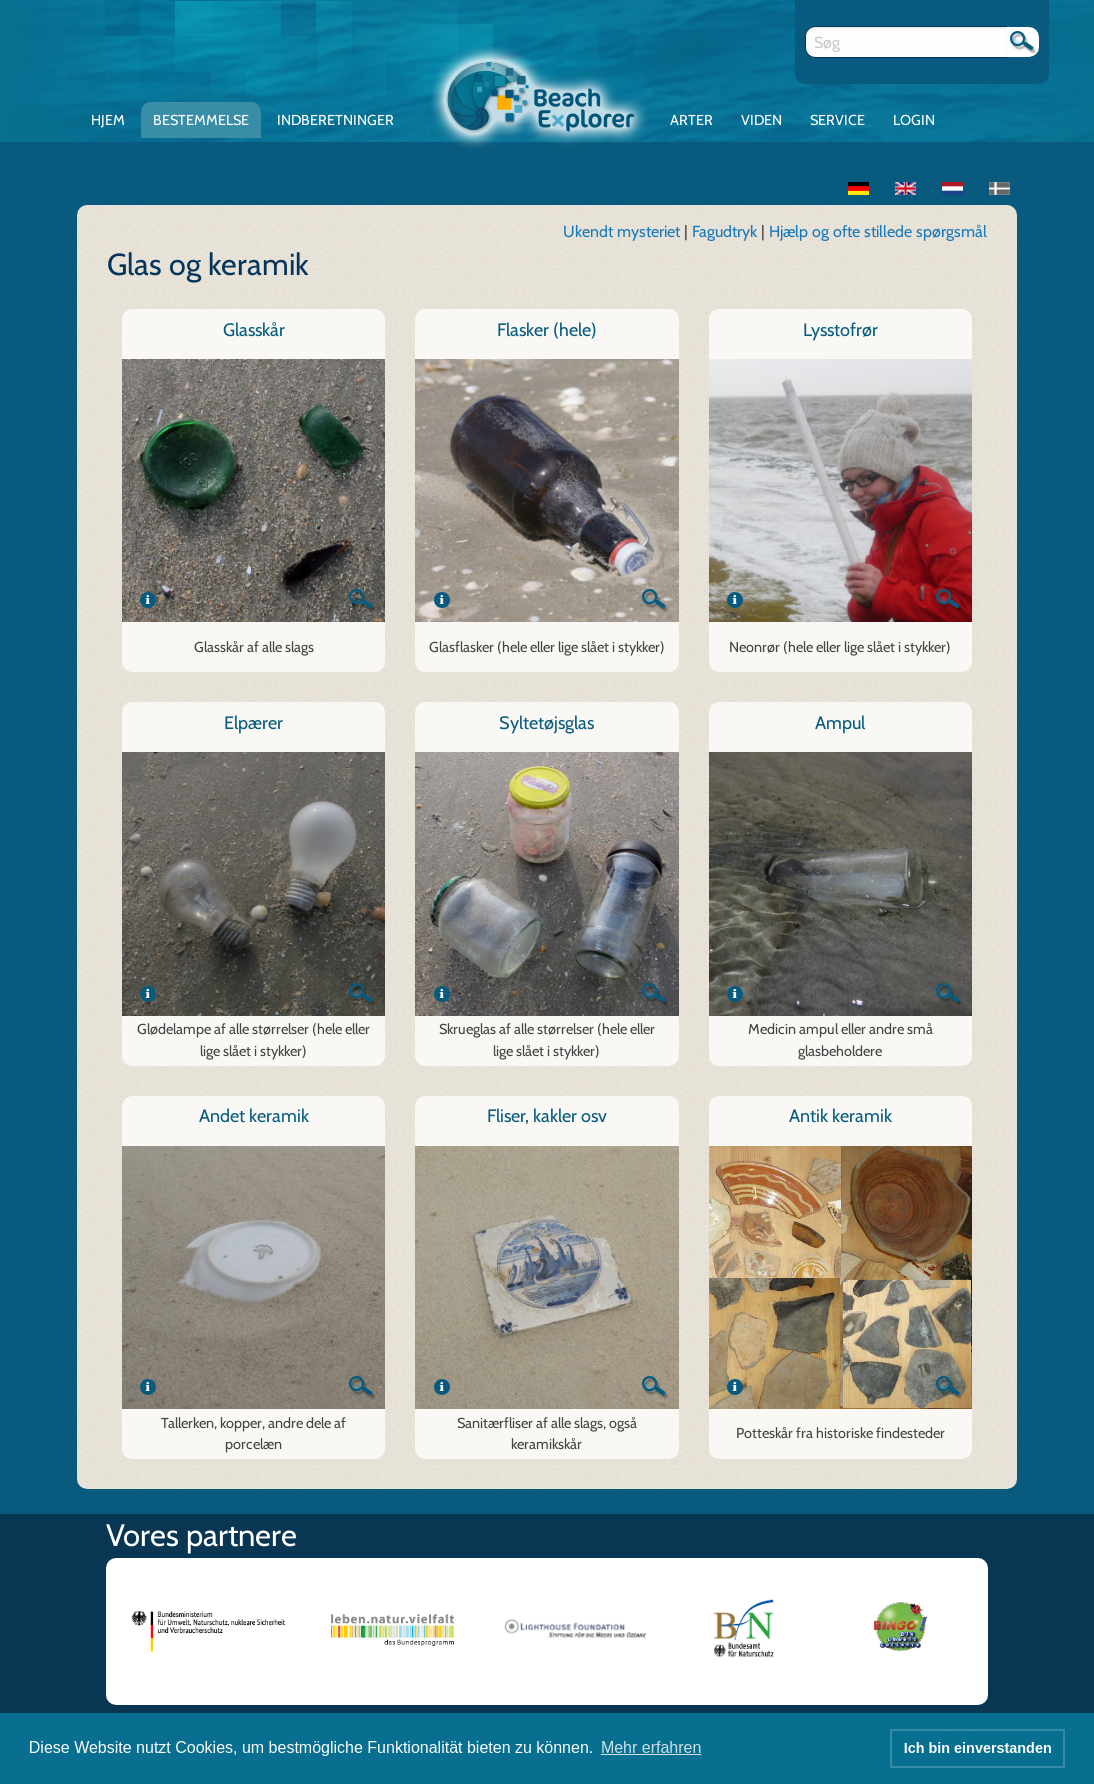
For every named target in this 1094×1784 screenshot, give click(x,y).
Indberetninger (335, 120)
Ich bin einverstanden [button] (978, 1748)
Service (837, 120)
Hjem (108, 120)
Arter (691, 120)
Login (914, 120)
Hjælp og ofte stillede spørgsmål (878, 231)
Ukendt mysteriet (621, 231)
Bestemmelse (201, 120)
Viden (761, 120)
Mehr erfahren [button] (651, 1747)
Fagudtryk (726, 231)
